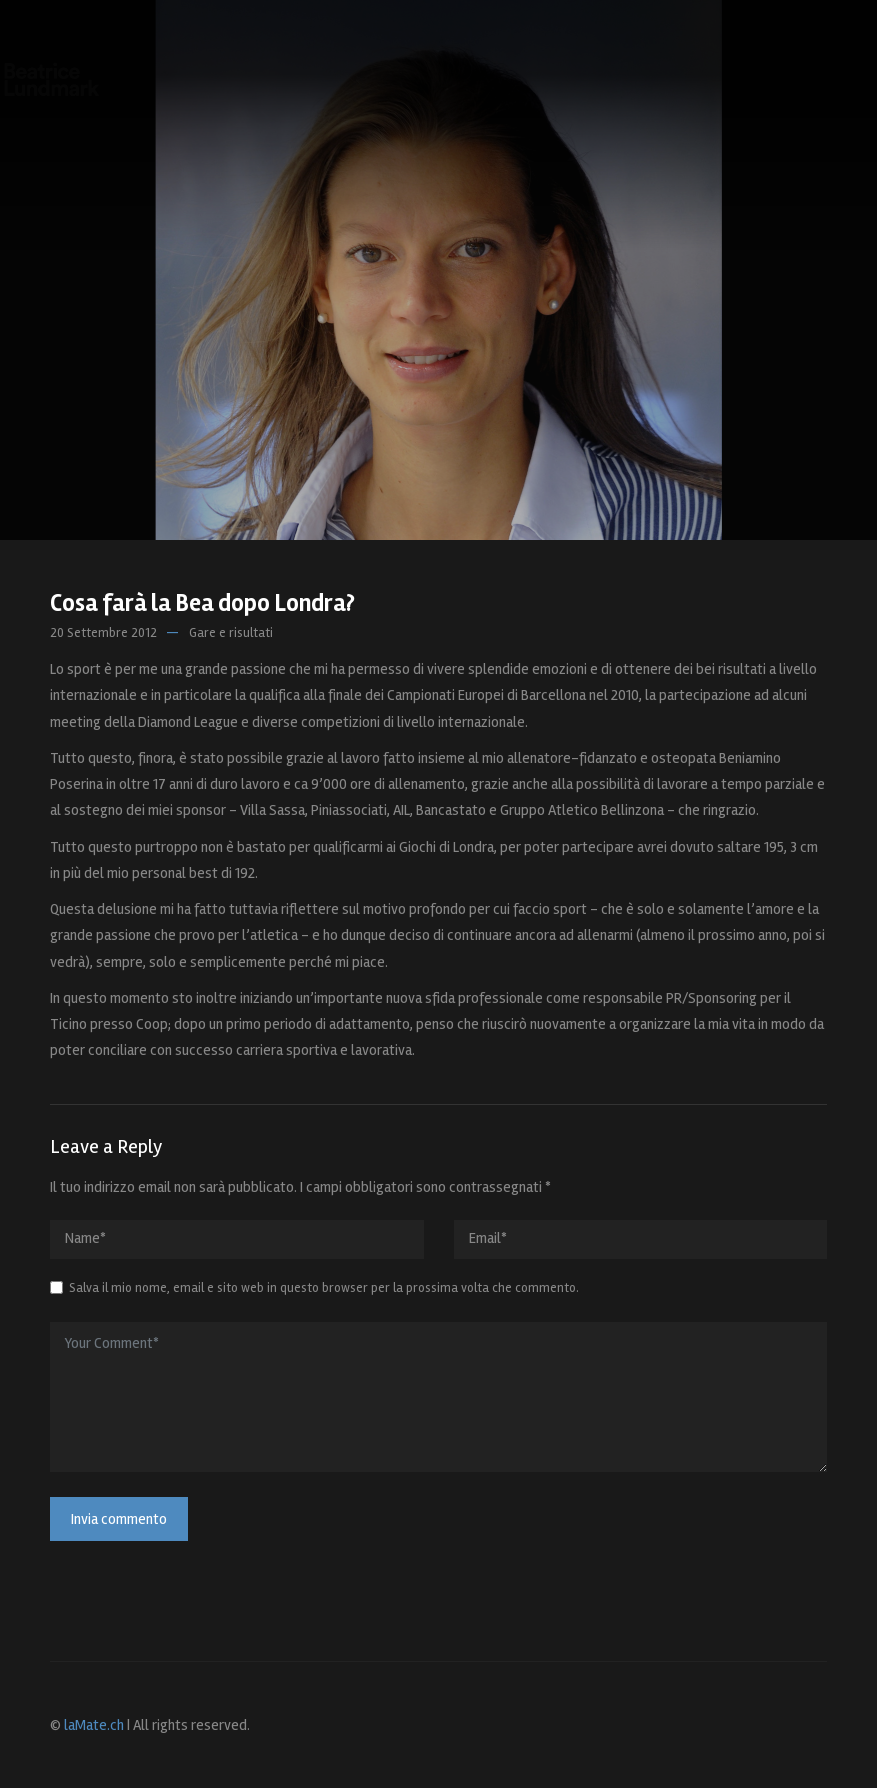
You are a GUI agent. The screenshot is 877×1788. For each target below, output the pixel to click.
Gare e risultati (231, 633)
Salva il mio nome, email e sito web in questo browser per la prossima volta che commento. (324, 1288)
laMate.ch (94, 1725)
